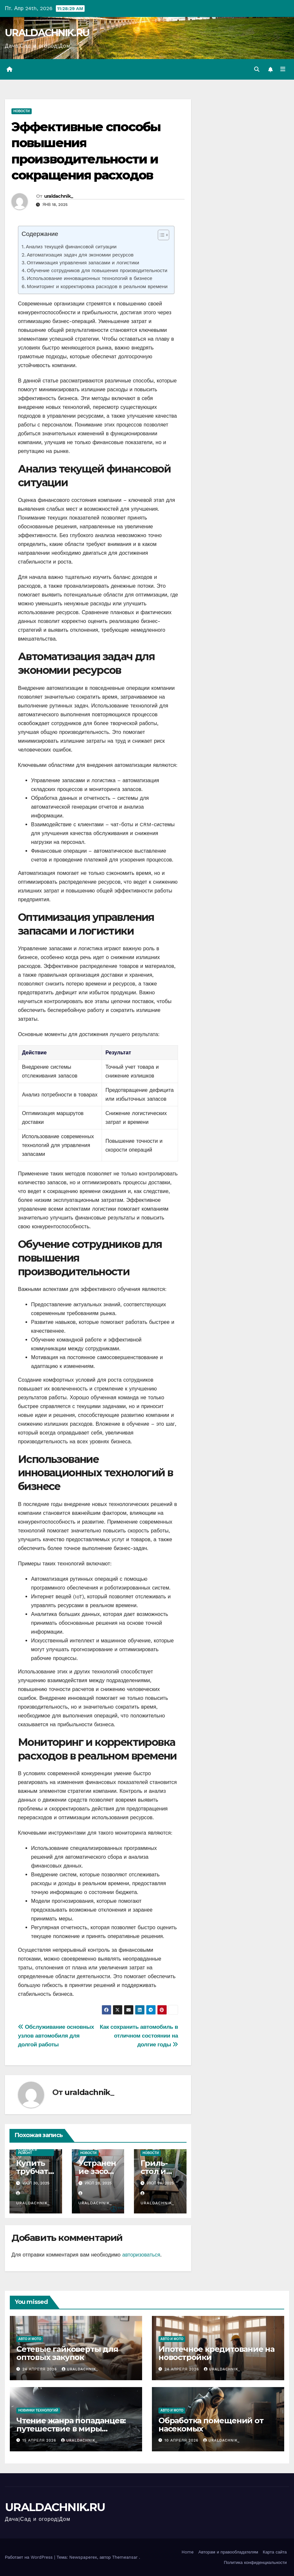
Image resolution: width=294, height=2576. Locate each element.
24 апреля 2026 (40, 2369)
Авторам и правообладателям (228, 2552)
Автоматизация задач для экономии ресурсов (80, 255)
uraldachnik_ (58, 196)
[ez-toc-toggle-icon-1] (160, 236)
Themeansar (125, 2557)
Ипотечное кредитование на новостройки (216, 2353)
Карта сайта (275, 2552)
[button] (256, 69)
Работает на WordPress (29, 2557)
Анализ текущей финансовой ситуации (71, 247)
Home (188, 2552)
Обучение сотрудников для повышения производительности (97, 270)
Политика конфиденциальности (255, 2562)
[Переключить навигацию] (282, 69)
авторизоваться (141, 2255)
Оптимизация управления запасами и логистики (83, 263)
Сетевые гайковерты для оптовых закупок (67, 2353)
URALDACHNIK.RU (47, 33)
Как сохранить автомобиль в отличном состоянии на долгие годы (139, 2036)
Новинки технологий (38, 2410)
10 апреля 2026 (182, 2440)
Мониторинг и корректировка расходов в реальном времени (97, 286)
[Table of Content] (163, 235)
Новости (21, 111)
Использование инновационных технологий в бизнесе (89, 279)
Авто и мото (29, 2339)
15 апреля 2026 (40, 2440)
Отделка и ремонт (27, 2151)
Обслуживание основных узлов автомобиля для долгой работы (56, 2036)
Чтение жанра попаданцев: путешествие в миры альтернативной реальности (74, 2429)
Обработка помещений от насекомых (211, 2424)
